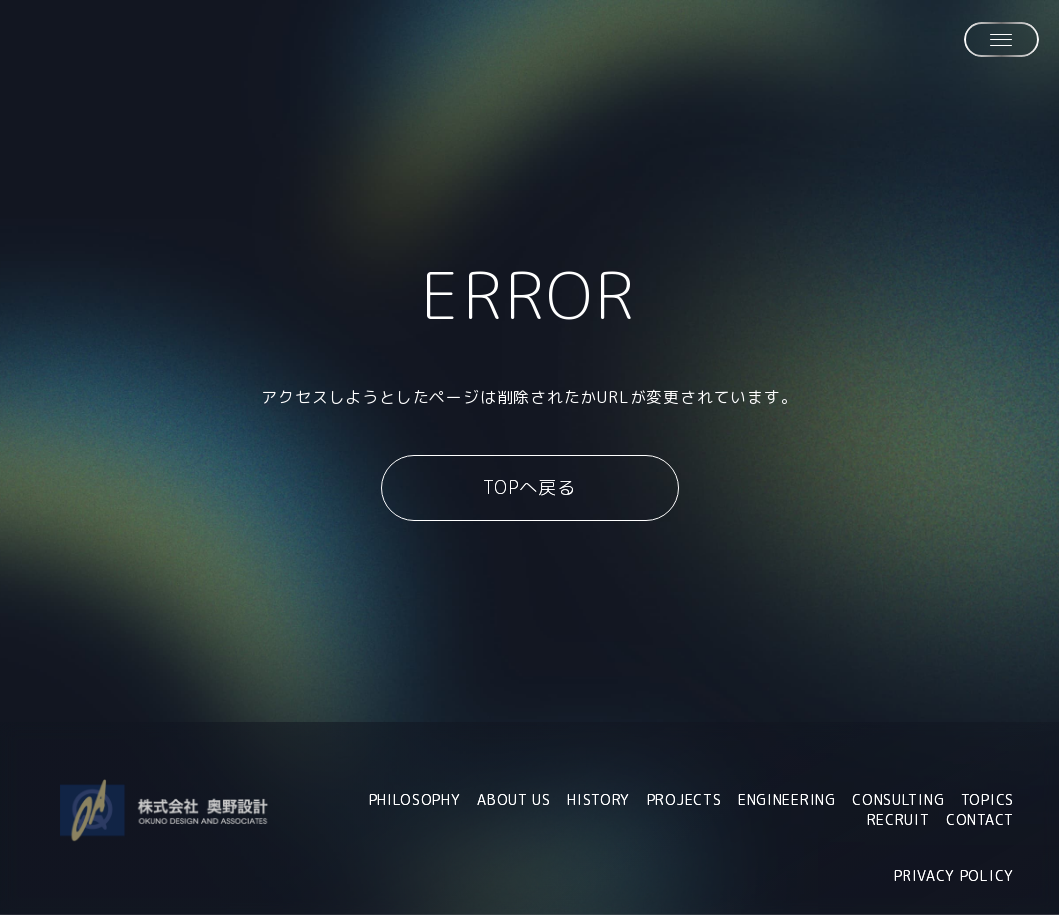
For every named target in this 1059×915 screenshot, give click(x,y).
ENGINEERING (787, 800)
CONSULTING (898, 800)
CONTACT (980, 820)
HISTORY (598, 800)
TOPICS (987, 800)
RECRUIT (898, 820)
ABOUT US (514, 800)
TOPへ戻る (529, 487)
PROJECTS (684, 800)
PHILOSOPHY (415, 800)
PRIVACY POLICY (954, 875)
